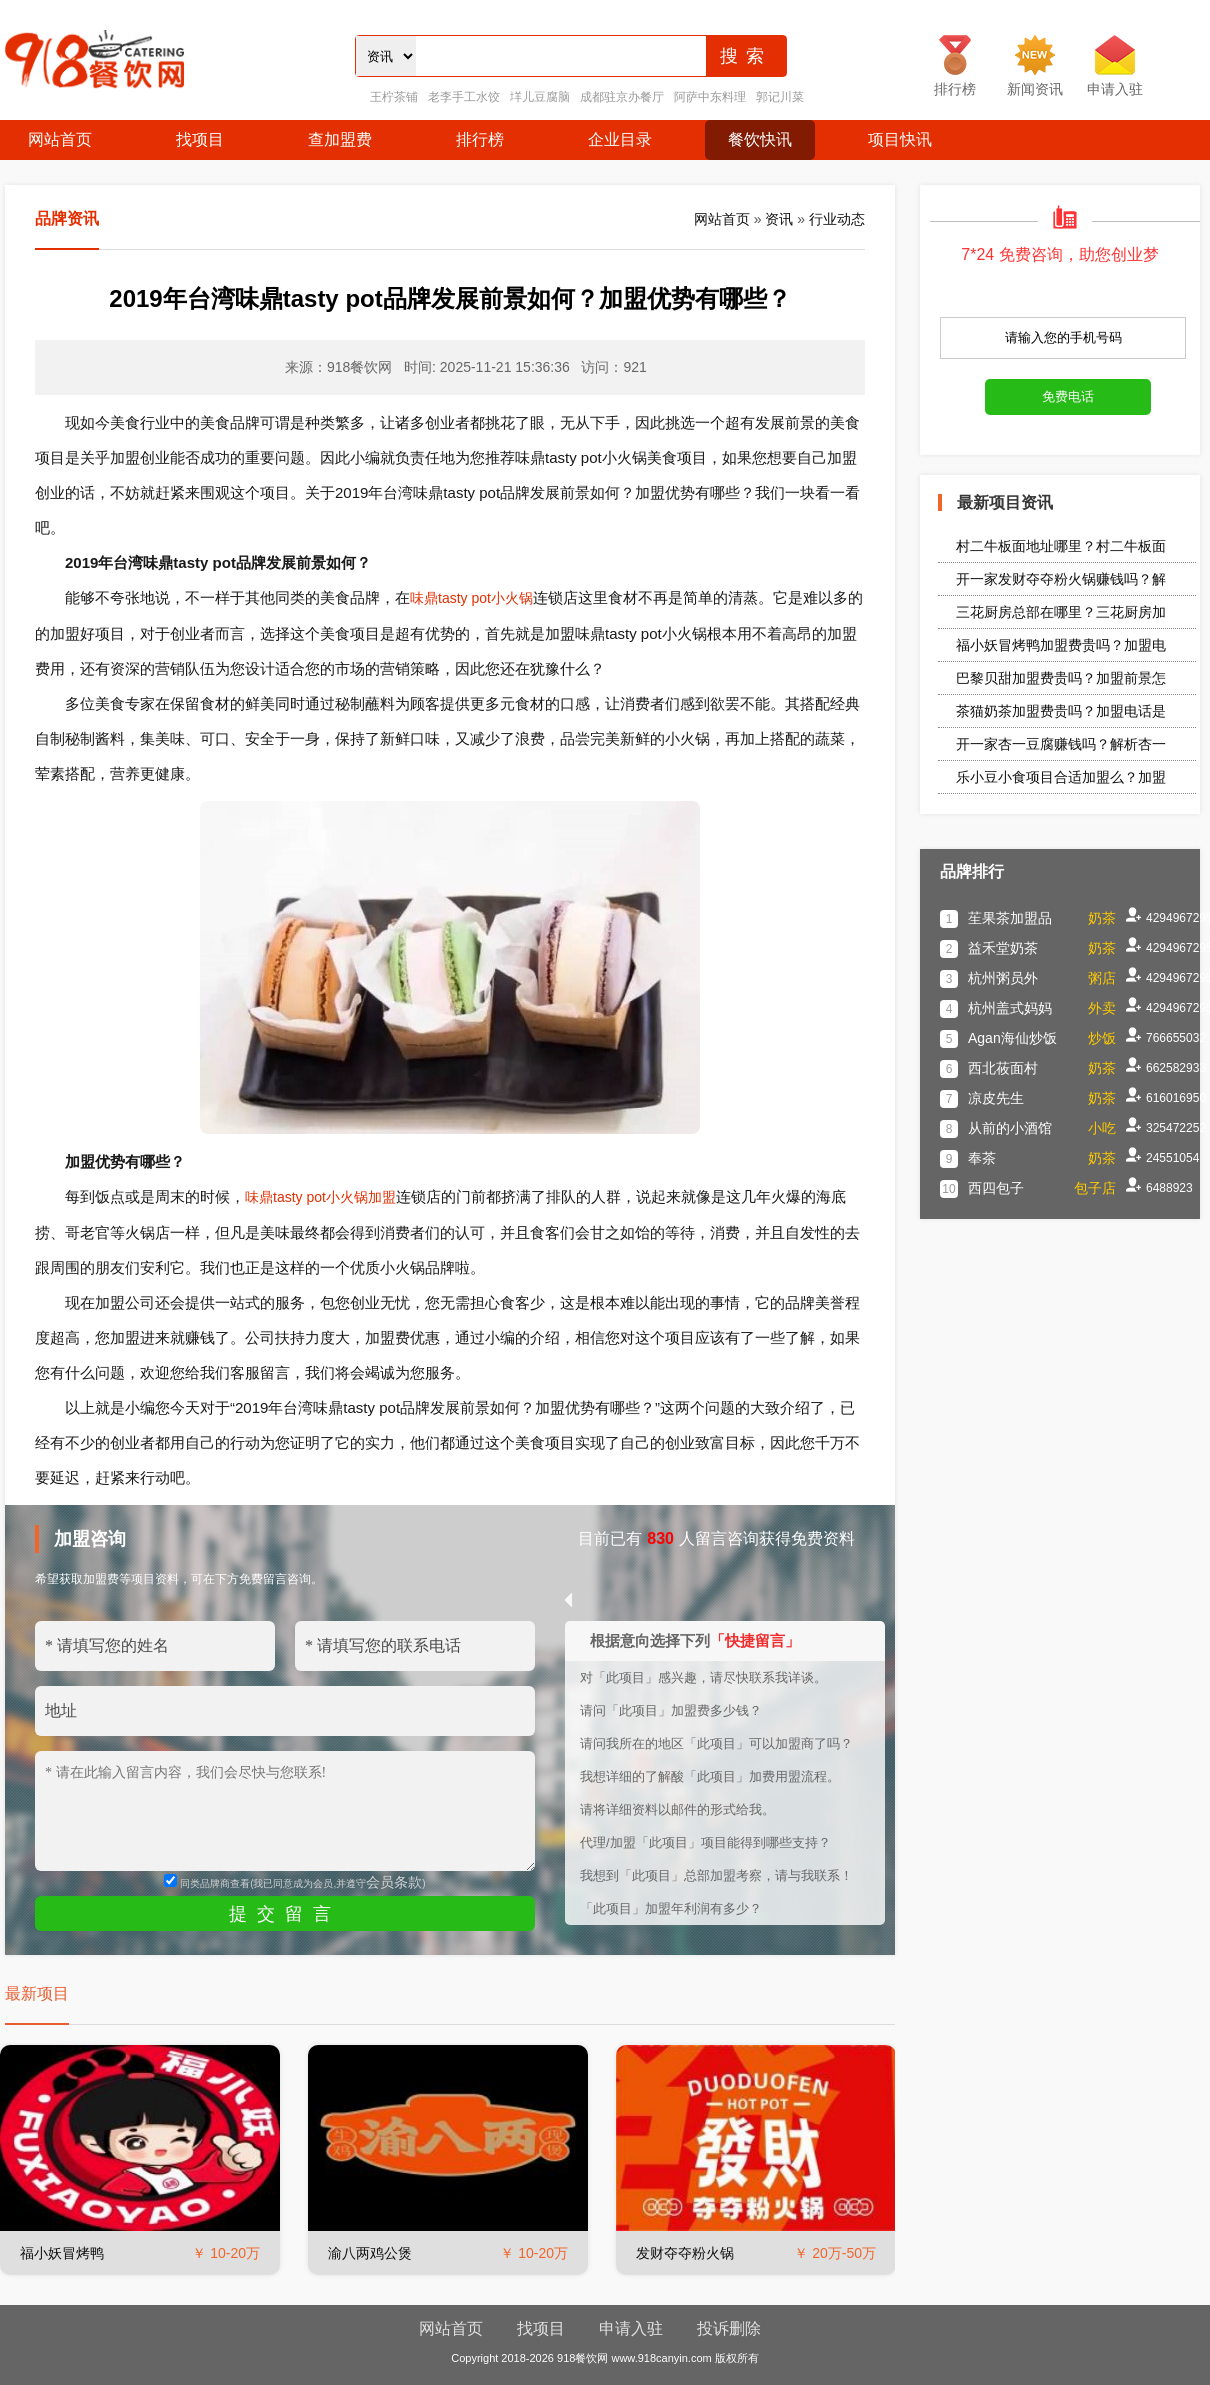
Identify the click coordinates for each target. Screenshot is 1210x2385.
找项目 (200, 139)
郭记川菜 (780, 97)
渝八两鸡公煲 (370, 2253)
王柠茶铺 (394, 97)
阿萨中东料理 (710, 97)
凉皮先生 (996, 1098)
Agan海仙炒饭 (1012, 1038)
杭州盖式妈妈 (1010, 1008)
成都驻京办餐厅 (622, 97)
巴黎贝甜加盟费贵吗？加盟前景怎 (1061, 678)
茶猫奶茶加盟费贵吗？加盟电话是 (1061, 711)
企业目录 (620, 139)
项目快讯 (900, 139)
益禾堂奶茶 (1003, 948)
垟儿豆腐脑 (540, 97)
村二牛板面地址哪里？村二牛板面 (1061, 546)
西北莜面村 (1003, 1068)
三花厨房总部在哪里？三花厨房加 (1061, 612)
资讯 (779, 219)
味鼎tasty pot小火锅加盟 (320, 1197)
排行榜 (480, 139)
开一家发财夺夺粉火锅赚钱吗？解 (1061, 579)
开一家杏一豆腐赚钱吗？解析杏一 (1061, 744)
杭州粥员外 (1003, 978)
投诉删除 (729, 2328)
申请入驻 (631, 2328)
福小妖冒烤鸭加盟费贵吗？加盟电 (1061, 645)
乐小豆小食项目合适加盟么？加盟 (1061, 777)
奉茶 (982, 1158)
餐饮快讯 (760, 139)
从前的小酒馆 (1010, 1128)
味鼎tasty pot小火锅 (471, 598)
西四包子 (996, 1188)
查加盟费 (340, 139)
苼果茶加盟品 (1010, 918)
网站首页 (60, 139)
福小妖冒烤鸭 (62, 2253)
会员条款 (394, 1882)
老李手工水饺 (464, 97)
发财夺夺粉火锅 (685, 2253)
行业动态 (837, 219)
